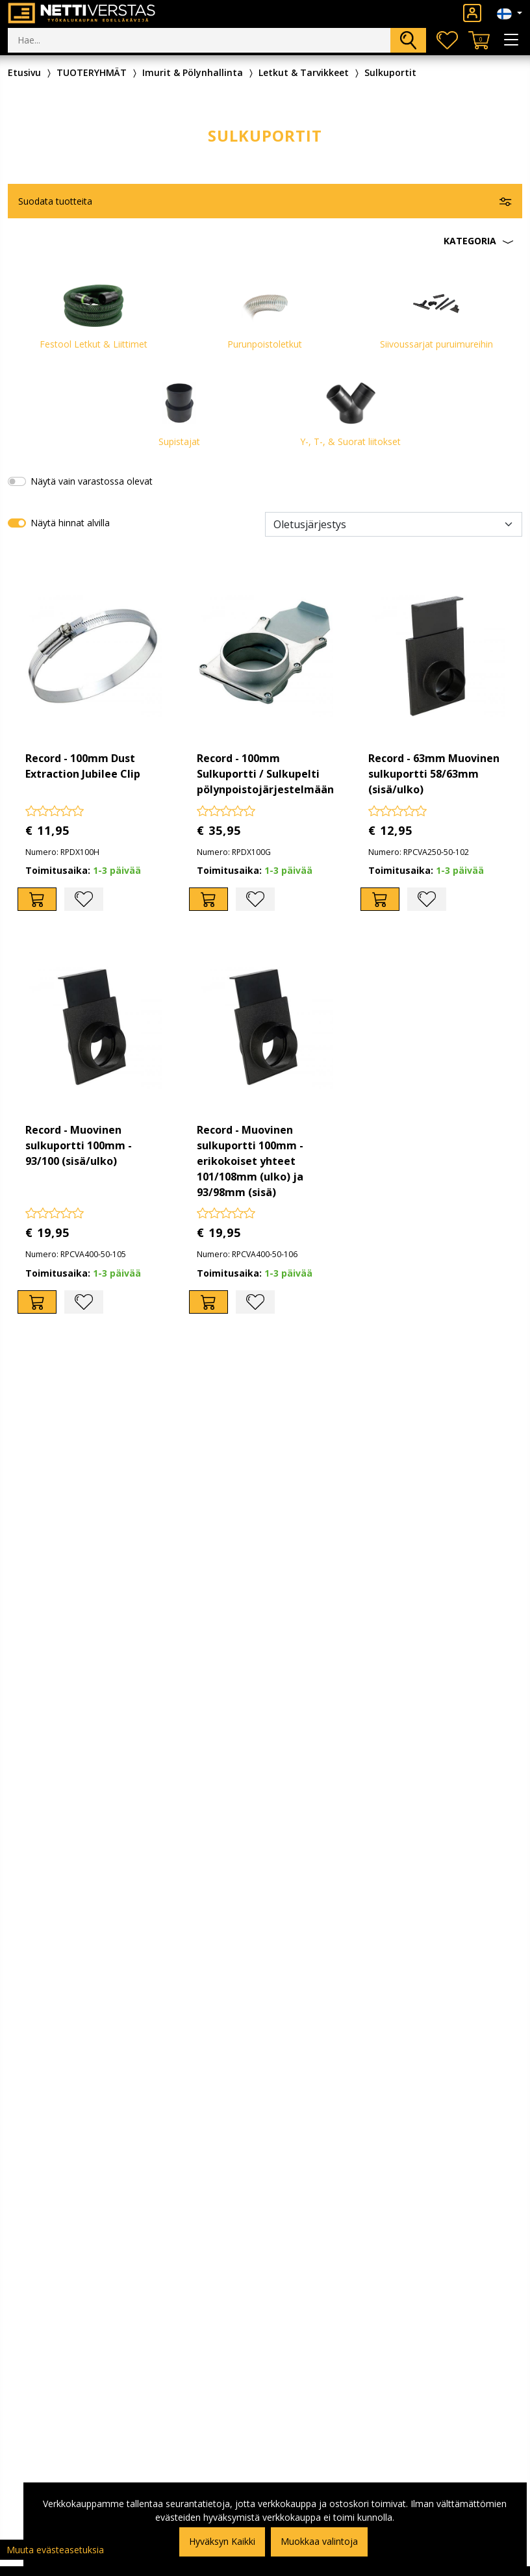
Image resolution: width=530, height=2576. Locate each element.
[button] (265, 241)
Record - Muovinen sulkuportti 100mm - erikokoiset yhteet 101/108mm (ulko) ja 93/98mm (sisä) (250, 1161)
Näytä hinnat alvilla (70, 522)
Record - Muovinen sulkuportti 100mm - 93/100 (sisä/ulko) (78, 1145)
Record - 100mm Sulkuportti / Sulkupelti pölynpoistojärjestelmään (265, 774)
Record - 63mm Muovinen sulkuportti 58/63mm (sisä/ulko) (433, 774)
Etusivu (24, 72)
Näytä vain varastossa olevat (92, 481)
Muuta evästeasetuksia (55, 2550)
